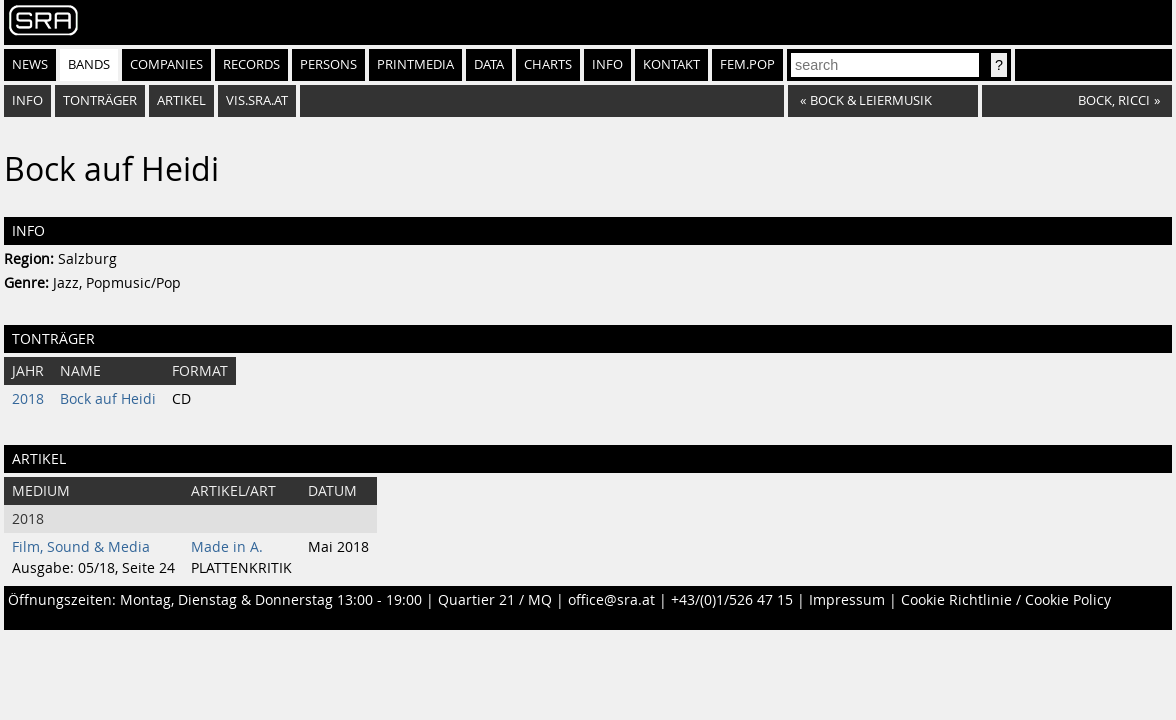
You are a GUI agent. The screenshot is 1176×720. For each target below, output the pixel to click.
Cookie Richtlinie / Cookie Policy (1006, 600)
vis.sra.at (257, 100)
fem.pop (747, 64)
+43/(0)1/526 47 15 (732, 600)
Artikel (181, 100)
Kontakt (671, 64)
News (30, 64)
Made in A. (227, 547)
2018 (28, 399)
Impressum (847, 600)
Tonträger (100, 100)
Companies (166, 64)
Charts (548, 64)
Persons (328, 64)
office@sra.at (611, 600)
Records (251, 64)
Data (489, 64)
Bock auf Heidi (108, 399)
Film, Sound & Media (81, 547)
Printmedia (415, 64)
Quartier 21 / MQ (495, 600)
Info (607, 64)
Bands (89, 64)
